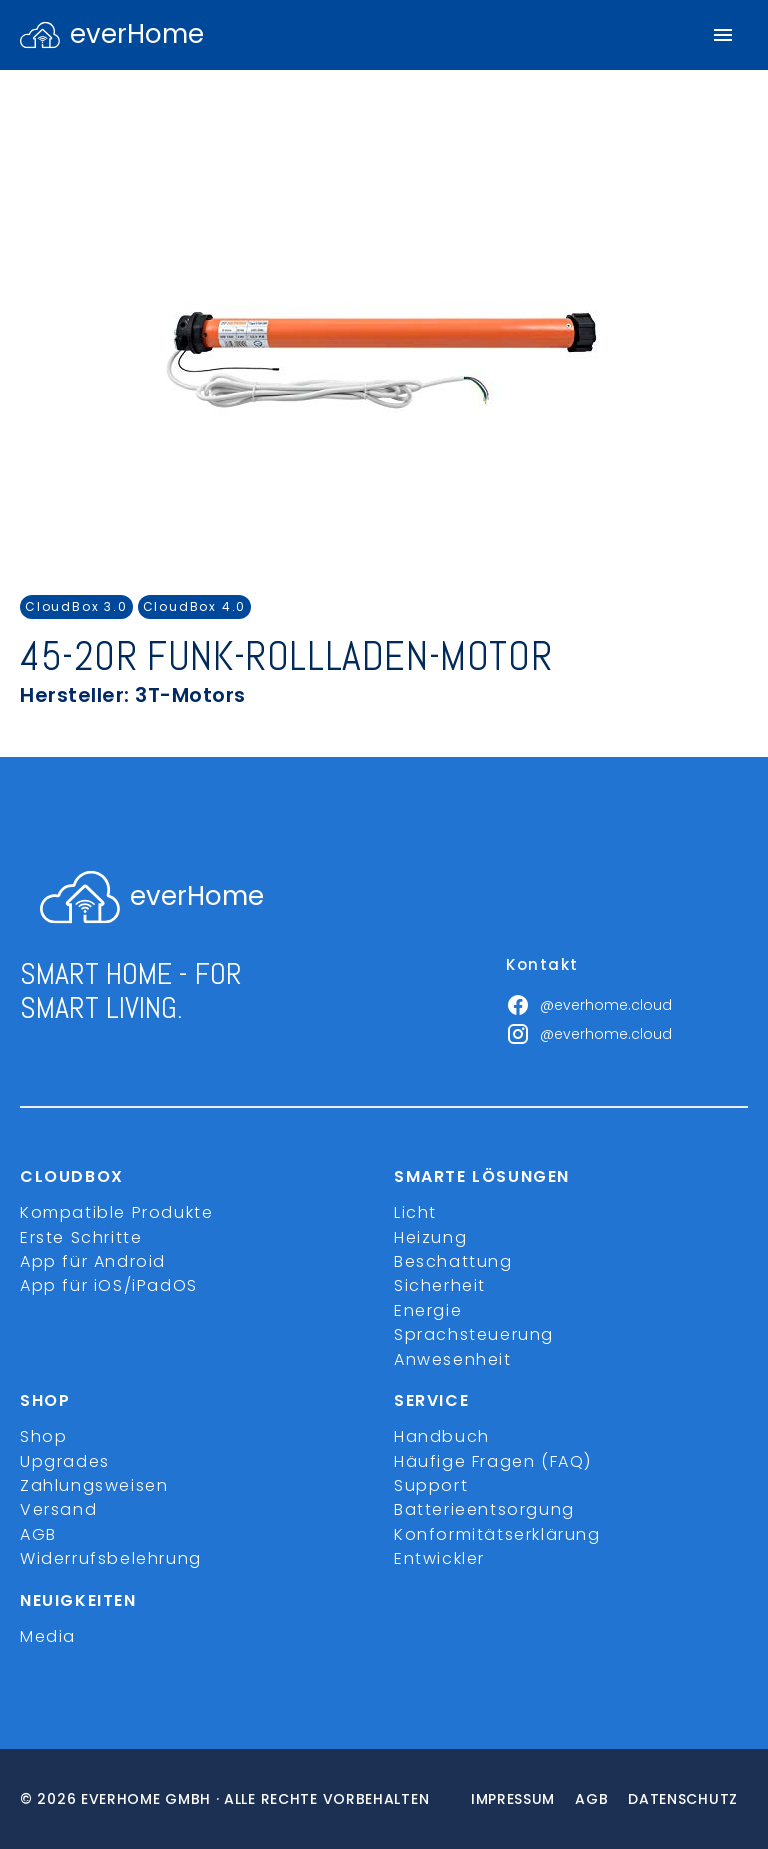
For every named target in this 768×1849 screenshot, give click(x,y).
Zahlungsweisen (94, 1485)
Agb (591, 1799)
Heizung (430, 1237)
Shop (43, 1436)
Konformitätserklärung (497, 1534)
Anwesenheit (453, 1359)
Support (431, 1485)
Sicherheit (440, 1285)
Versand (58, 1509)
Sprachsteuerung (474, 1334)
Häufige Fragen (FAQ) (493, 1461)
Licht (415, 1212)
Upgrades (65, 1461)
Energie (428, 1310)
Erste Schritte (81, 1237)
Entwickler (439, 1558)
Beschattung (453, 1261)
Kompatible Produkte (116, 1212)
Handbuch (442, 1436)
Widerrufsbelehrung (111, 1558)
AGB (38, 1534)
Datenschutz (683, 1799)
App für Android (93, 1261)
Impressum (513, 1799)
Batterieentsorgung (484, 1509)
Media (48, 1636)
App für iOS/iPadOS (109, 1285)
